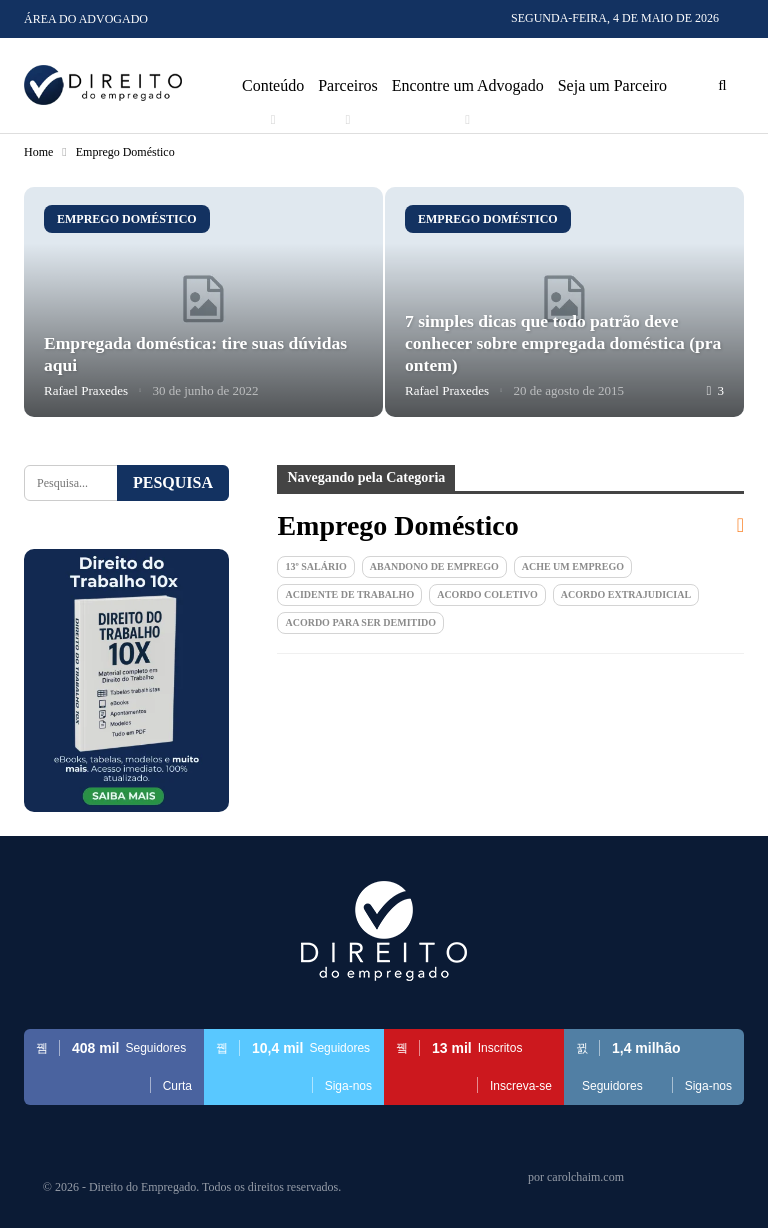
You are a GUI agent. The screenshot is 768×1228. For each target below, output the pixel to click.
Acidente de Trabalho (349, 594)
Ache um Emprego (573, 566)
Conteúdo (273, 85)
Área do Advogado (86, 19)
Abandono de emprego (434, 566)
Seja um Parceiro (612, 85)
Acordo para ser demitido (360, 622)
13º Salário (315, 566)
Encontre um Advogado (468, 85)
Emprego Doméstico (127, 219)
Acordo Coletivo (487, 594)
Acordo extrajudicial (626, 594)
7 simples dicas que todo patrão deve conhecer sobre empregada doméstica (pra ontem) (563, 343)
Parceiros (348, 85)
